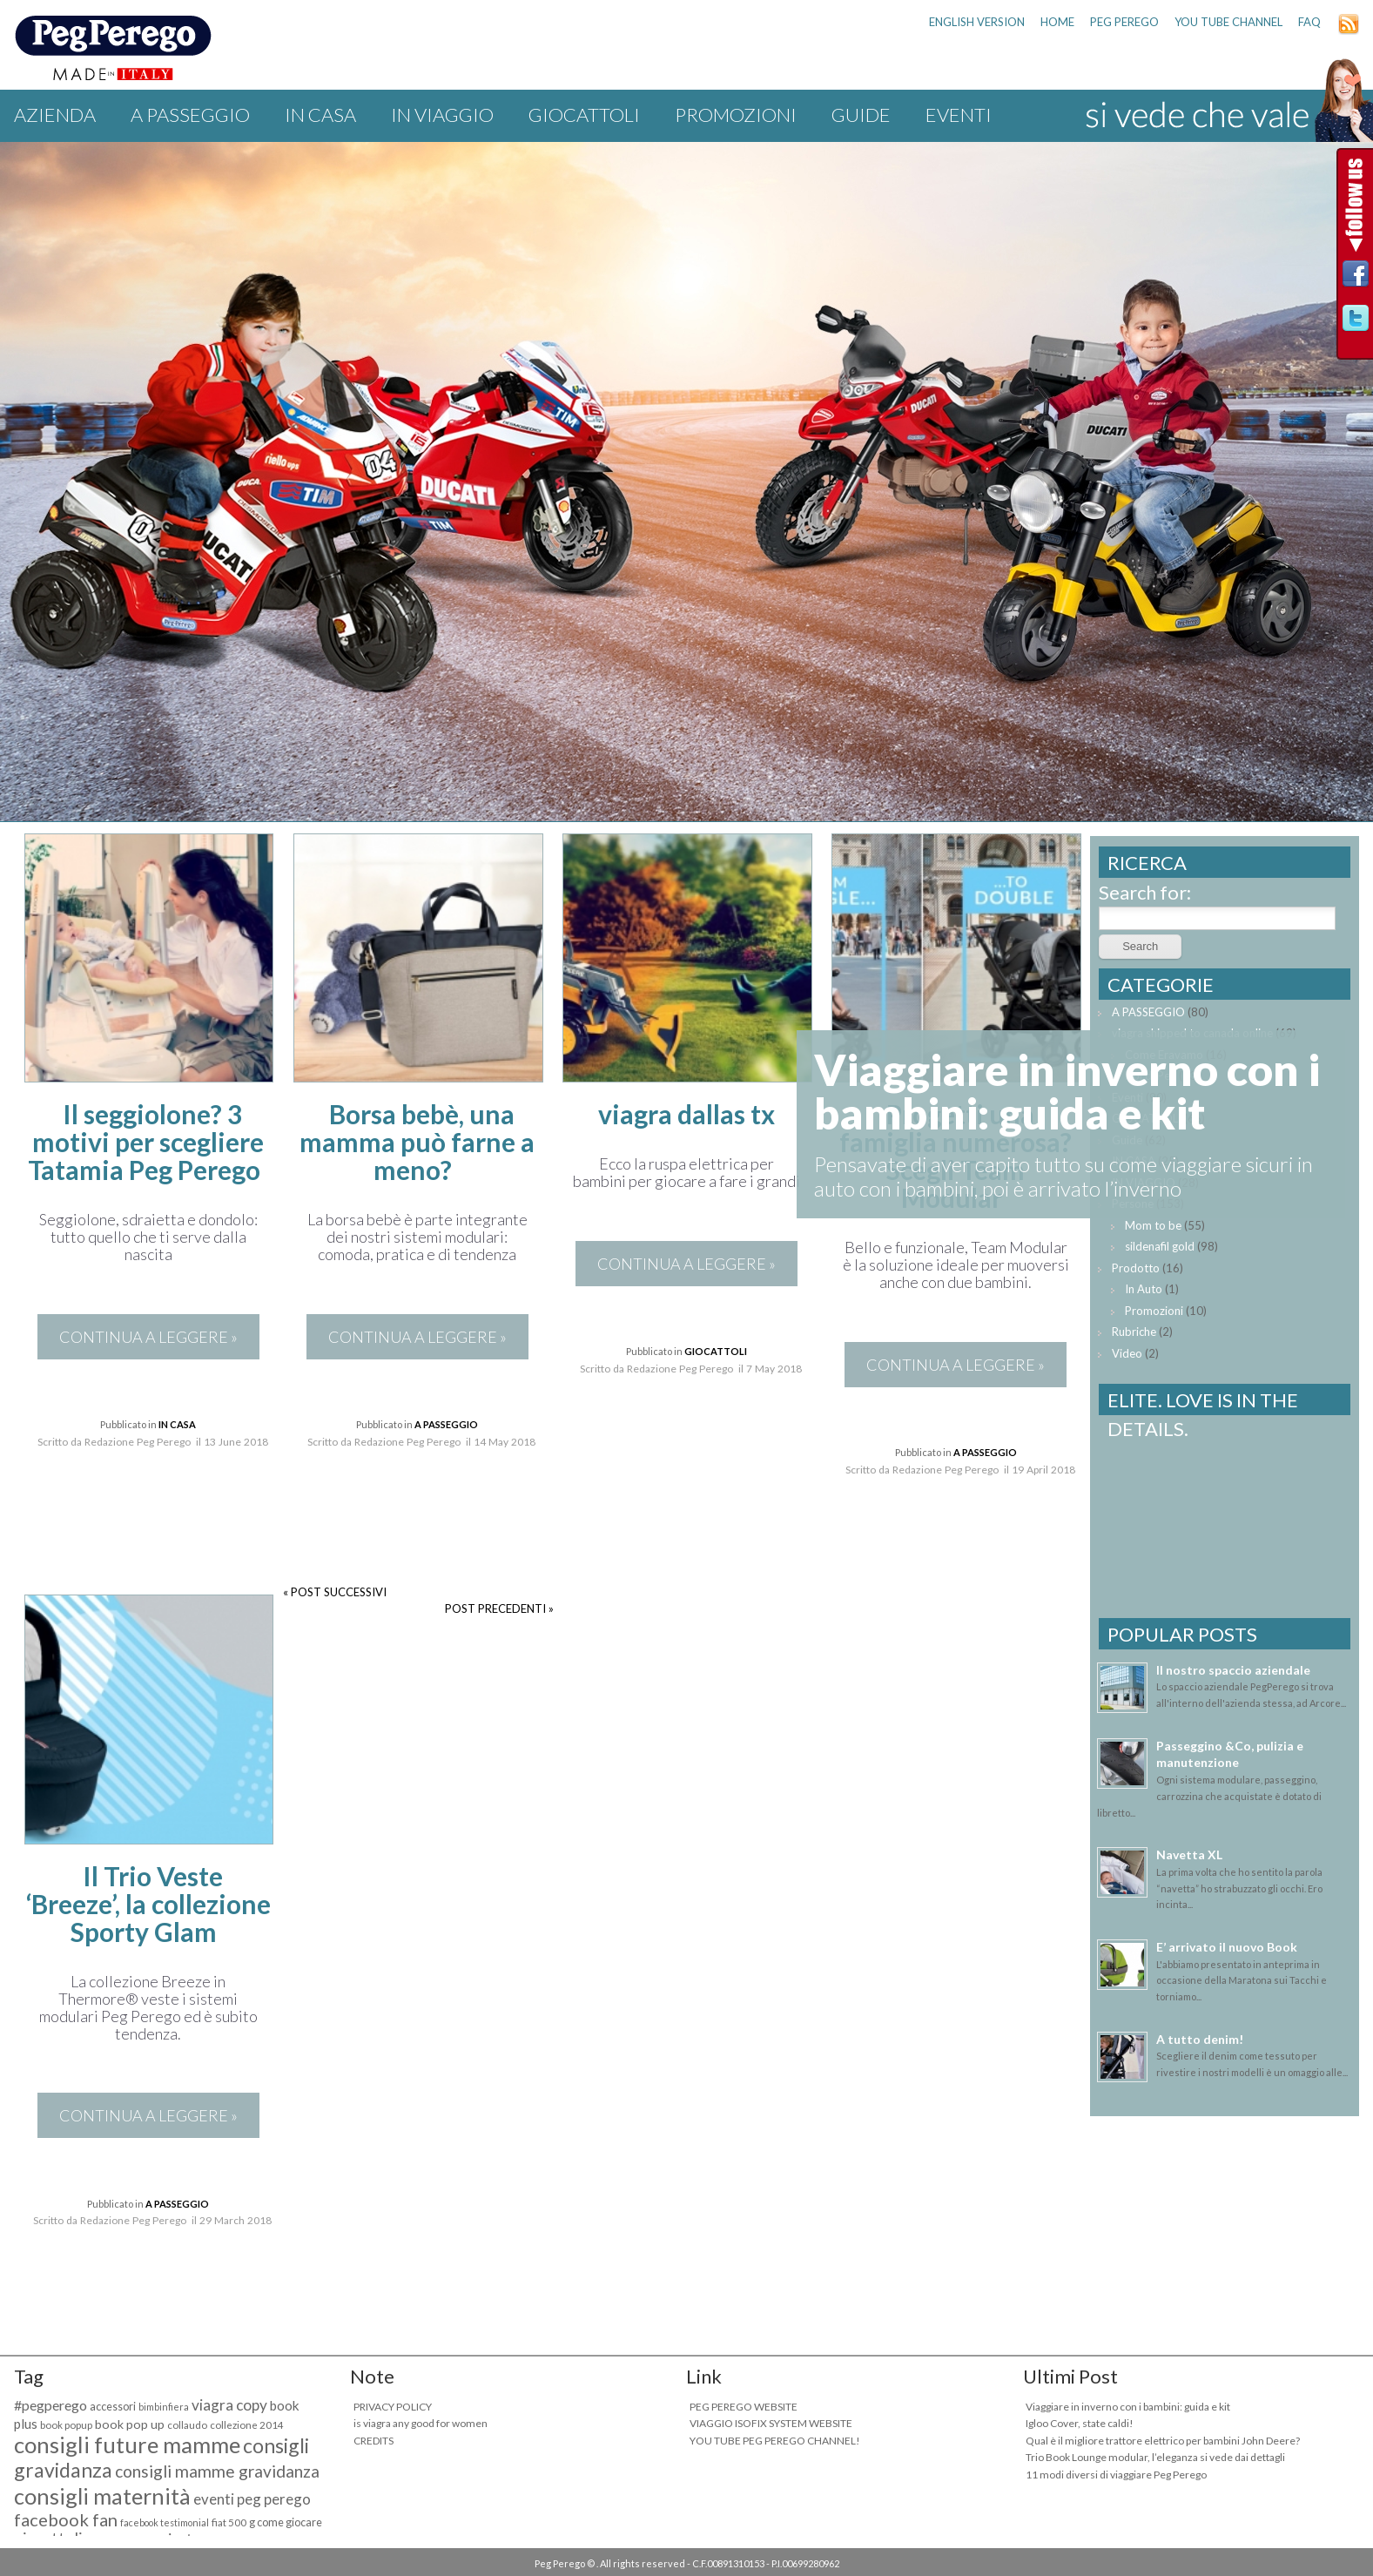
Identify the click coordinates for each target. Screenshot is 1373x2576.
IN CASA (320, 114)
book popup (66, 2425)
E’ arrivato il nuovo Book (1226, 1946)
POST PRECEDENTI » (499, 1608)
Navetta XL (1189, 1854)
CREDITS (373, 2440)
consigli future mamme (127, 2444)
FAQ (1309, 22)
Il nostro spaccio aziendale (1233, 1669)
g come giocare (285, 2522)
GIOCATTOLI (584, 114)
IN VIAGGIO (442, 114)
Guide (861, 114)
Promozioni (736, 114)
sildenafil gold (1160, 1246)
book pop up (130, 2424)
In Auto (1143, 1289)
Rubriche (1134, 1332)
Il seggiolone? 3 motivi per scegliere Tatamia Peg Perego (146, 1141)
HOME (1057, 22)
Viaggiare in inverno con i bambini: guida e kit (1128, 2406)
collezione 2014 (247, 2425)
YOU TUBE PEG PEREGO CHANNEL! (775, 2440)
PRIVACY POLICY (392, 2406)
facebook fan (66, 2519)
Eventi (958, 114)
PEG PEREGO (1124, 22)
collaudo (187, 2425)
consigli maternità (102, 2496)
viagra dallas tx (686, 1114)
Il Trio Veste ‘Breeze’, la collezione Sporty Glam (148, 1903)
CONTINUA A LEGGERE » (148, 1336)
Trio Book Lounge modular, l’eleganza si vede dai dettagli (1155, 2457)
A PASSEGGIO (190, 114)
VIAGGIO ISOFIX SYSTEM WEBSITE (771, 2423)
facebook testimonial (164, 2522)
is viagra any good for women (420, 2423)
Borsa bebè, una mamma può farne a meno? (417, 1141)
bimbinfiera (163, 2406)
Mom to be (1153, 1225)
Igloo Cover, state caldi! (1080, 2423)
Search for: (1145, 892)
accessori (113, 2406)
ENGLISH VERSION (977, 22)
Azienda (55, 114)
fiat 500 (229, 2522)
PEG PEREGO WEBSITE (744, 2406)
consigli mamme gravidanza (217, 2471)
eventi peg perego (252, 2499)
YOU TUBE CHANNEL (1228, 22)
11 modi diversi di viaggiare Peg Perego (1116, 2474)
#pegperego (50, 2405)
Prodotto (1136, 1268)
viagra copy (229, 2405)
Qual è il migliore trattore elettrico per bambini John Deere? (1163, 2440)
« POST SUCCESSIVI (335, 1592)
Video (1127, 1353)
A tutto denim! (1199, 2039)
